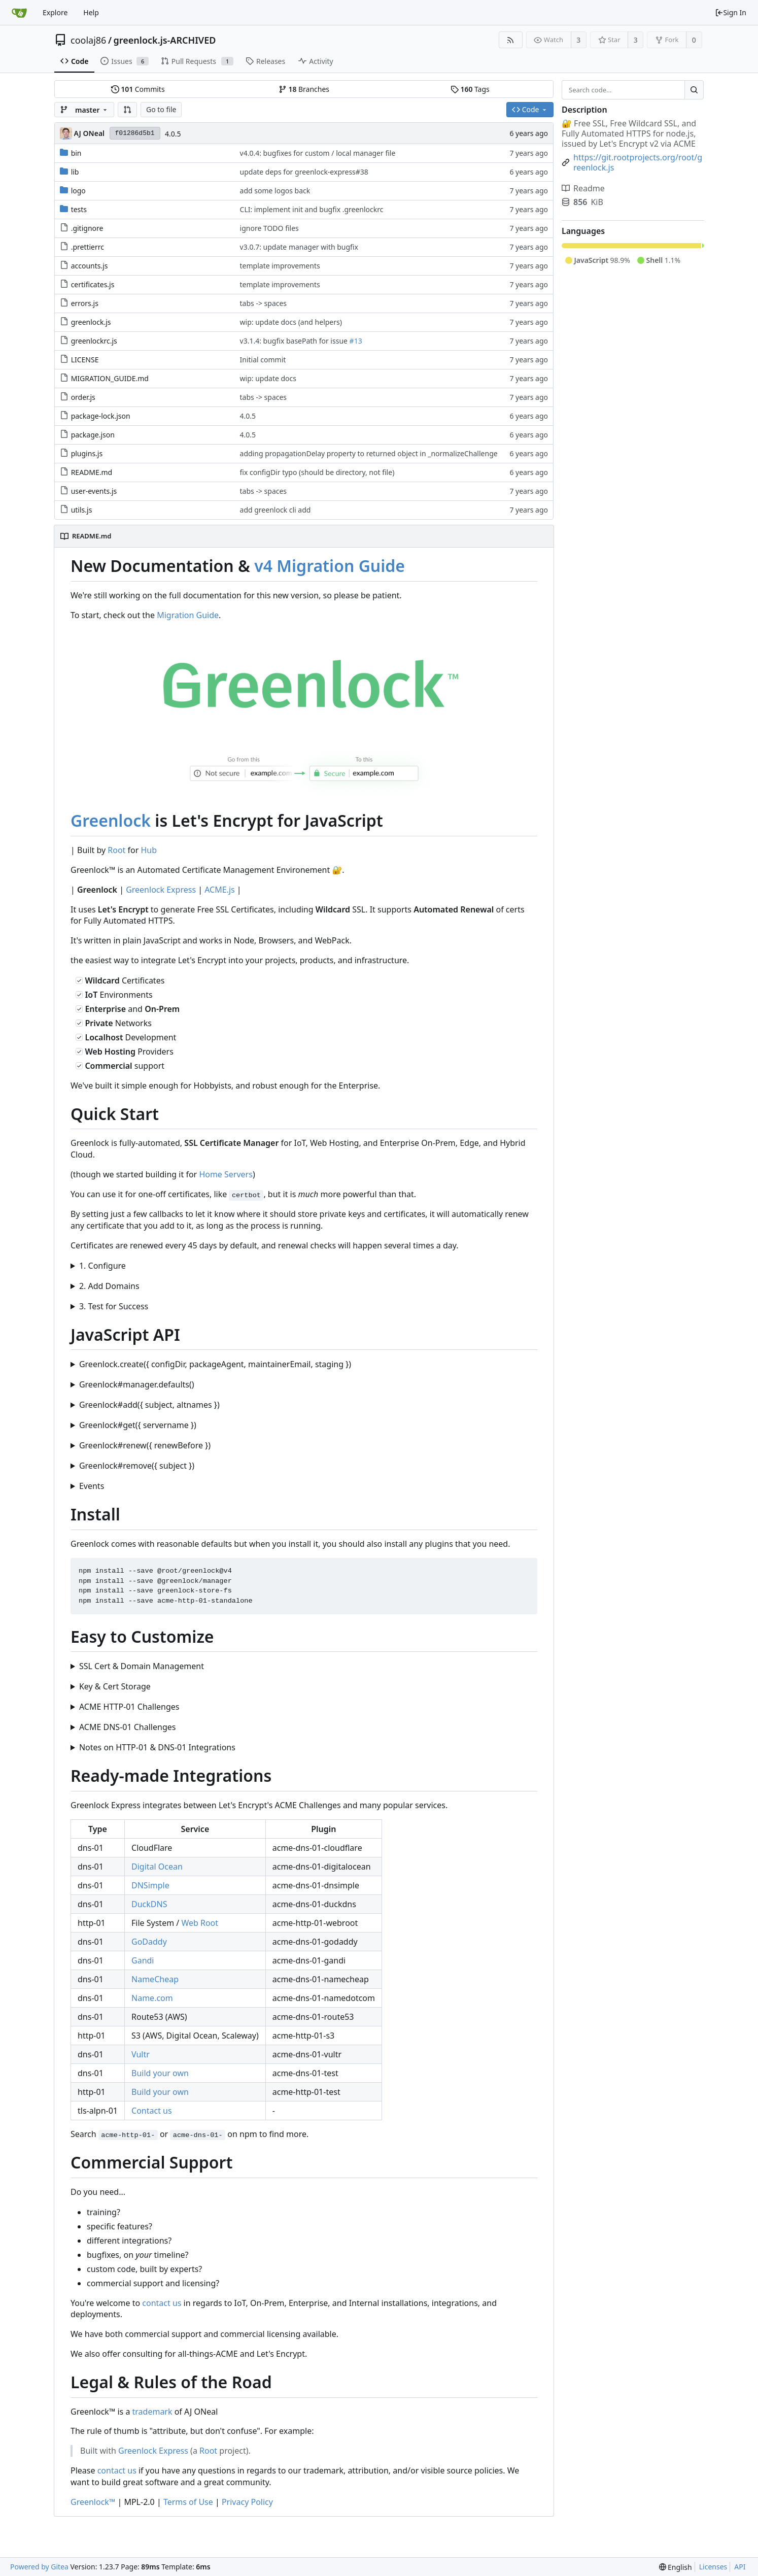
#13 (356, 341)
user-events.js (94, 491)
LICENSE (85, 359)
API (739, 2566)
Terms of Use (188, 2501)
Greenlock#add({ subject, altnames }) (149, 1404)
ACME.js (219, 889)
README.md (92, 472)
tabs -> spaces (263, 303)
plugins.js (87, 453)
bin (76, 153)
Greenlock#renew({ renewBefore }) (145, 1445)
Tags (470, 89)
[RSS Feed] (511, 39)
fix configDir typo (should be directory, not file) (317, 472)
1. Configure (102, 1265)
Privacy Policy (247, 2501)
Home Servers (226, 1174)
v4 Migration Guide (329, 566)
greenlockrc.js (94, 341)
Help (91, 12)
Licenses (713, 2566)
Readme (583, 188)
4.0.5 (173, 134)
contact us (161, 2303)
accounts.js (89, 265)
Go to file (161, 109)
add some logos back (275, 190)
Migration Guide (188, 615)
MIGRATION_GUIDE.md (110, 378)
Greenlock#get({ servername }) (137, 1425)
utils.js (81, 510)
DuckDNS (149, 1904)
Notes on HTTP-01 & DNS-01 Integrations (157, 1747)
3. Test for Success (113, 1306)
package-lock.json (100, 416)
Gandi (142, 1960)
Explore (55, 12)
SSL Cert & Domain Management (141, 1666)
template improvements (280, 265)
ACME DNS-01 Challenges (127, 1727)
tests (79, 209)
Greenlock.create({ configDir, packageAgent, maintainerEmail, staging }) (215, 1364)
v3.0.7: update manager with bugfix (299, 247)
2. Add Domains (109, 1286)
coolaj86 (88, 40)
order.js (83, 397)
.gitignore (87, 228)
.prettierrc (87, 247)
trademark (152, 2411)
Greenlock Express (161, 889)
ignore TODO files (269, 228)
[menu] (675, 2567)
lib (75, 172)
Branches (304, 89)
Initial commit (263, 359)
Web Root (199, 1922)
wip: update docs (268, 378)
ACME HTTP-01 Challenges (129, 1706)
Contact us (151, 2110)
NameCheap (155, 1979)
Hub (149, 850)
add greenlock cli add (275, 510)
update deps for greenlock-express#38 (304, 172)
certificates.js (93, 284)
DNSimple (150, 1885)
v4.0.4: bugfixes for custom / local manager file (318, 153)
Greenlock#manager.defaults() (136, 1384)
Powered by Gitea (39, 2566)
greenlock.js (91, 322)
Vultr (140, 2054)
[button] (127, 109)
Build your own (160, 2073)
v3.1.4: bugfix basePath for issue (295, 341)
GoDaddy (149, 1941)
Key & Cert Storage (115, 1686)
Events (91, 1486)
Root (116, 850)
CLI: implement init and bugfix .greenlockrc (312, 209)
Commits (138, 89)
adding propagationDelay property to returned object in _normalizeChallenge (369, 453)
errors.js (84, 303)
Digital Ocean (157, 1866)
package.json (93, 434)
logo (78, 190)
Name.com (152, 1998)
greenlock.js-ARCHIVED (165, 40)
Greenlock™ (93, 2501)
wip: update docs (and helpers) (291, 322)
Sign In (730, 12)
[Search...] (694, 89)
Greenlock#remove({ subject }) (136, 1465)
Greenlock (111, 820)
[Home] (19, 13)
